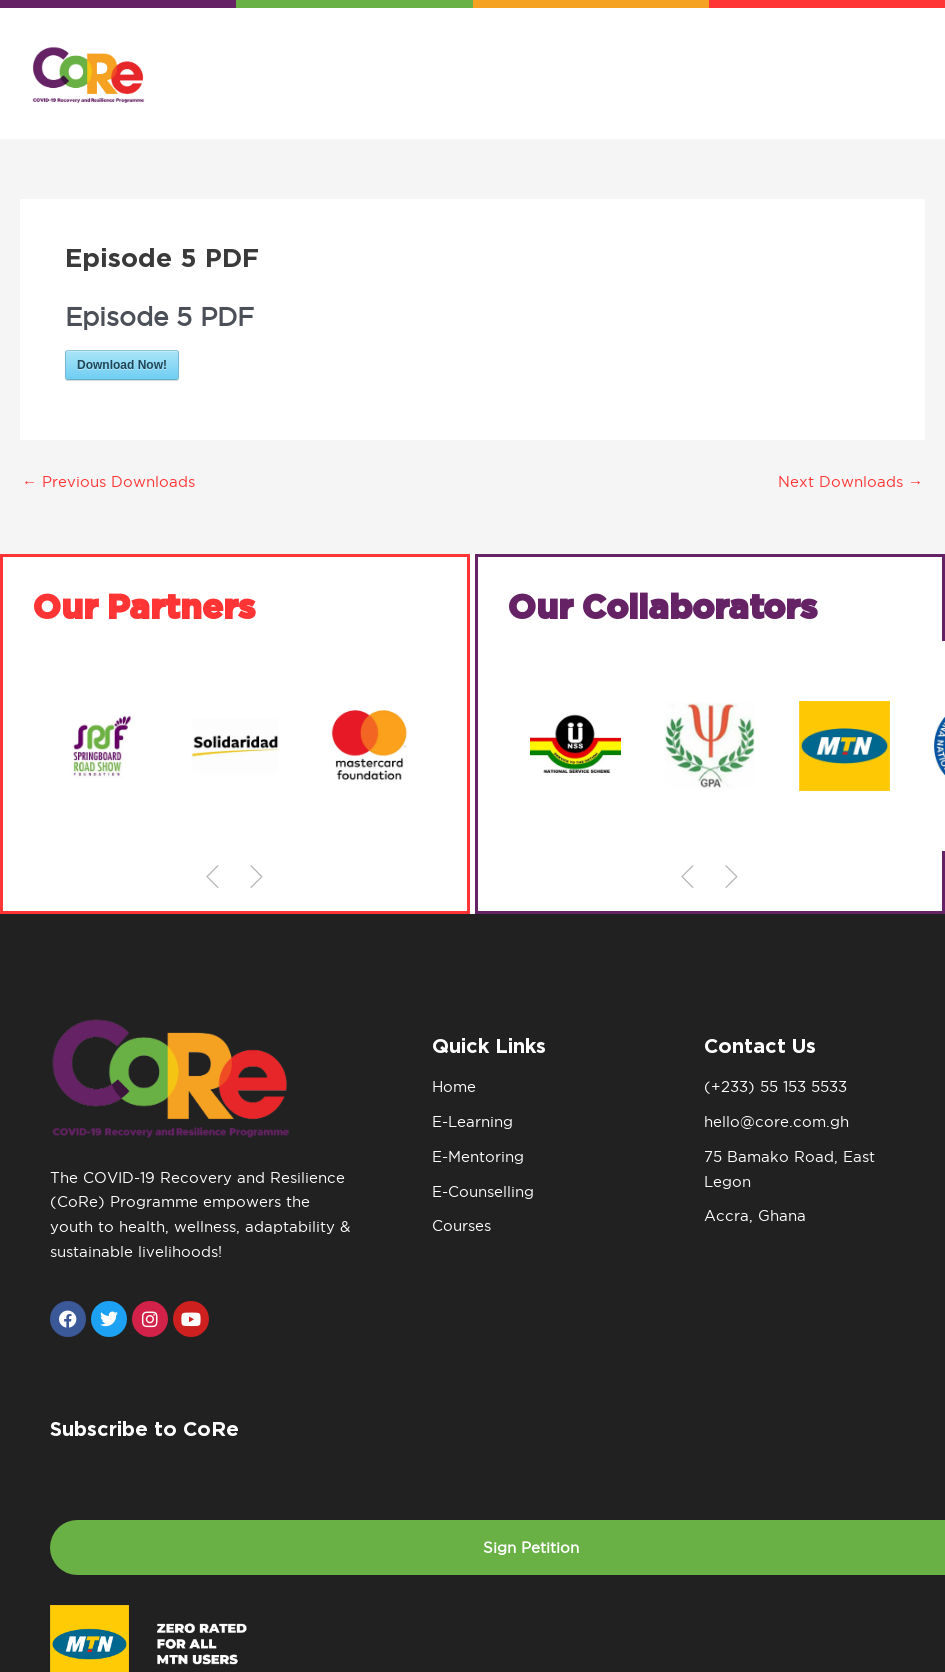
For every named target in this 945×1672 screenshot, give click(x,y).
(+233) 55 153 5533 (775, 1086)
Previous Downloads (108, 481)
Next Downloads (850, 481)
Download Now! (122, 365)
